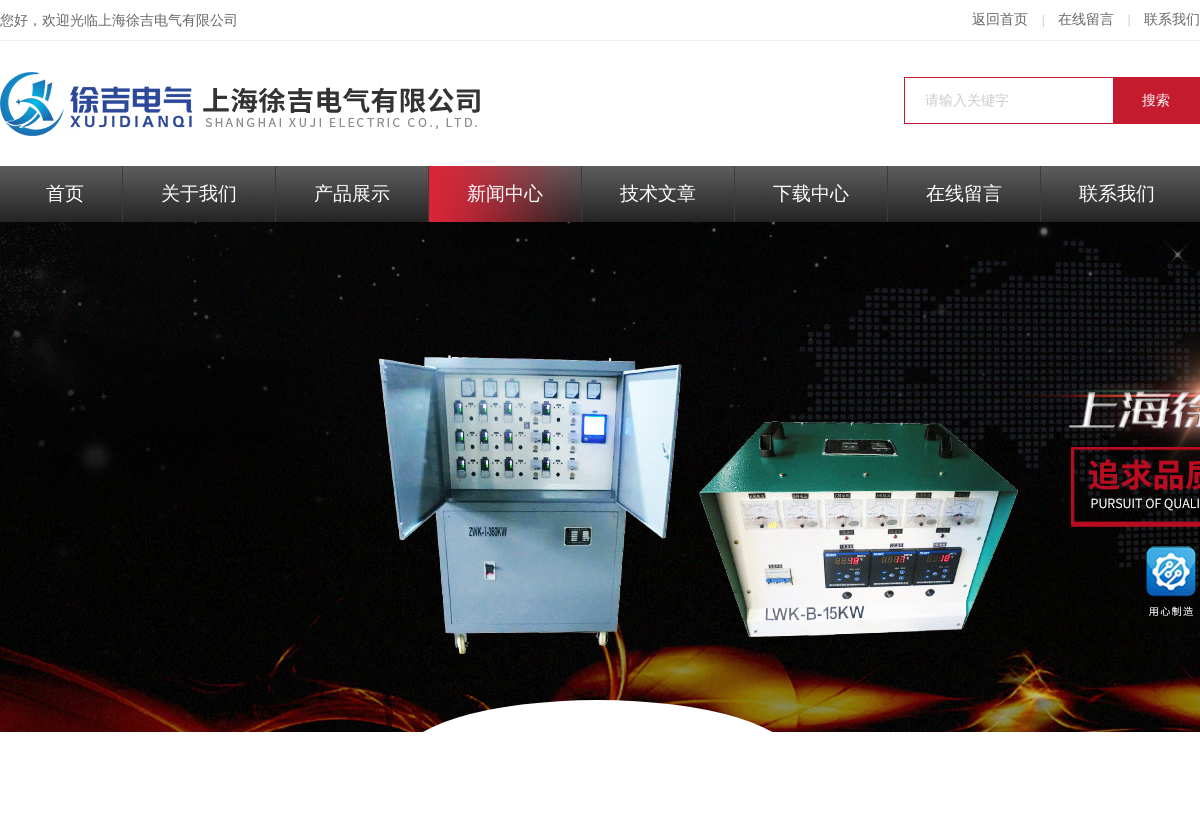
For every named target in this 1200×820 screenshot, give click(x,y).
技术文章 (658, 193)
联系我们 (1172, 19)
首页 (65, 193)
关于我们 (199, 193)
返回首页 (1000, 19)
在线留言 (1086, 19)
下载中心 (811, 193)
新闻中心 (505, 193)
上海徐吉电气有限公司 (168, 20)
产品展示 (352, 193)
